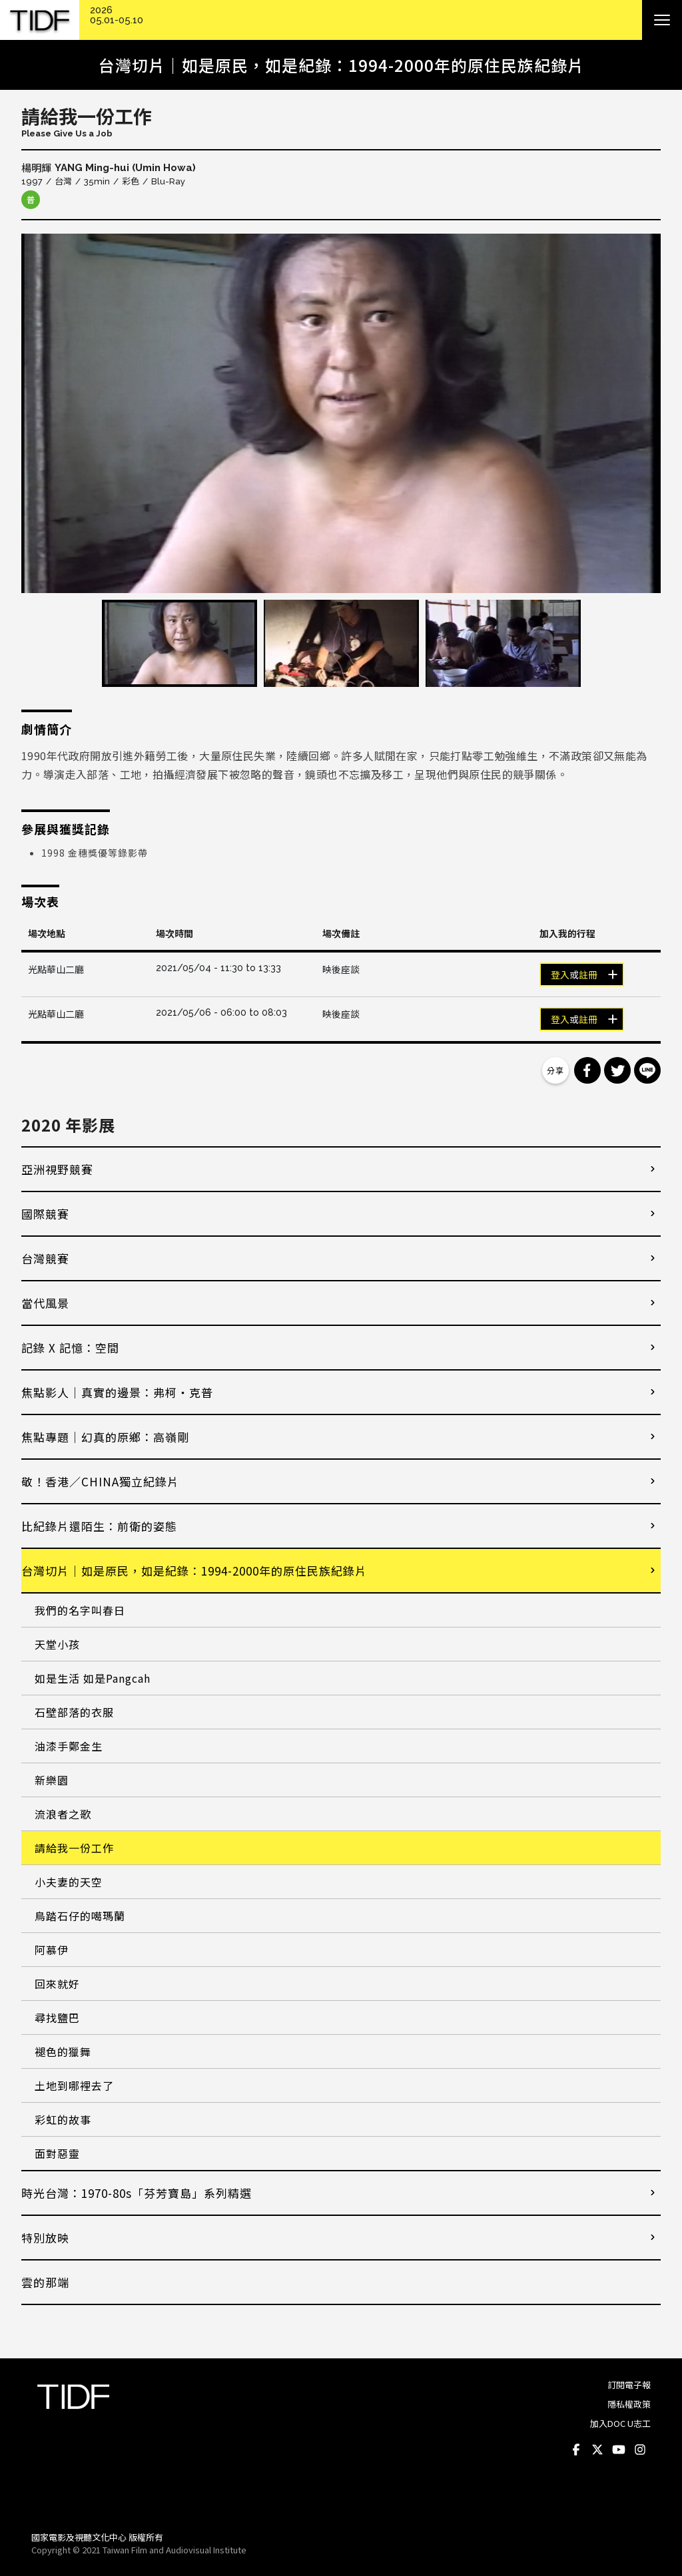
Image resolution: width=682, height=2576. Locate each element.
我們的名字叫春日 (80, 1610)
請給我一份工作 (74, 1848)
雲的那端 (45, 2282)
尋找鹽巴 (57, 2018)
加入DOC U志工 (620, 2423)
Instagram (640, 2450)
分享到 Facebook (587, 1070)
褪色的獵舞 (63, 2051)
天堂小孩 (57, 1644)
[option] (341, 413)
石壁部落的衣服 (74, 1712)
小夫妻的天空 (69, 1882)
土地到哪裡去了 (74, 2085)
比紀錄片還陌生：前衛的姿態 (99, 1526)
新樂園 (52, 1780)
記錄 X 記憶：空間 (70, 1347)
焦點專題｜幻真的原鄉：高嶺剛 (105, 1436)
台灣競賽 (45, 1258)
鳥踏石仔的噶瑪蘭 (80, 1916)
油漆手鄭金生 (69, 1746)
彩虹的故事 (63, 2119)
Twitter (597, 2450)
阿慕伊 (52, 1950)
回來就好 (57, 1984)
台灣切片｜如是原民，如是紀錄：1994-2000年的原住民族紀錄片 (194, 1570)
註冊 (588, 975)
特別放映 (45, 2237)
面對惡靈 (57, 2153)
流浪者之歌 (63, 1814)
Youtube (618, 2450)
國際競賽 (45, 1213)
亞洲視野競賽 (57, 1169)
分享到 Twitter (617, 1070)
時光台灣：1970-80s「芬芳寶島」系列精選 (136, 2193)
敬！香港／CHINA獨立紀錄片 (100, 1481)
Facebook (576, 2450)
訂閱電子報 (629, 2384)
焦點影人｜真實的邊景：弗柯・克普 (117, 1392)
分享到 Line (647, 1070)
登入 (560, 975)
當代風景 (45, 1303)
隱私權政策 (629, 2404)
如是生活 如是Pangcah (93, 1678)
